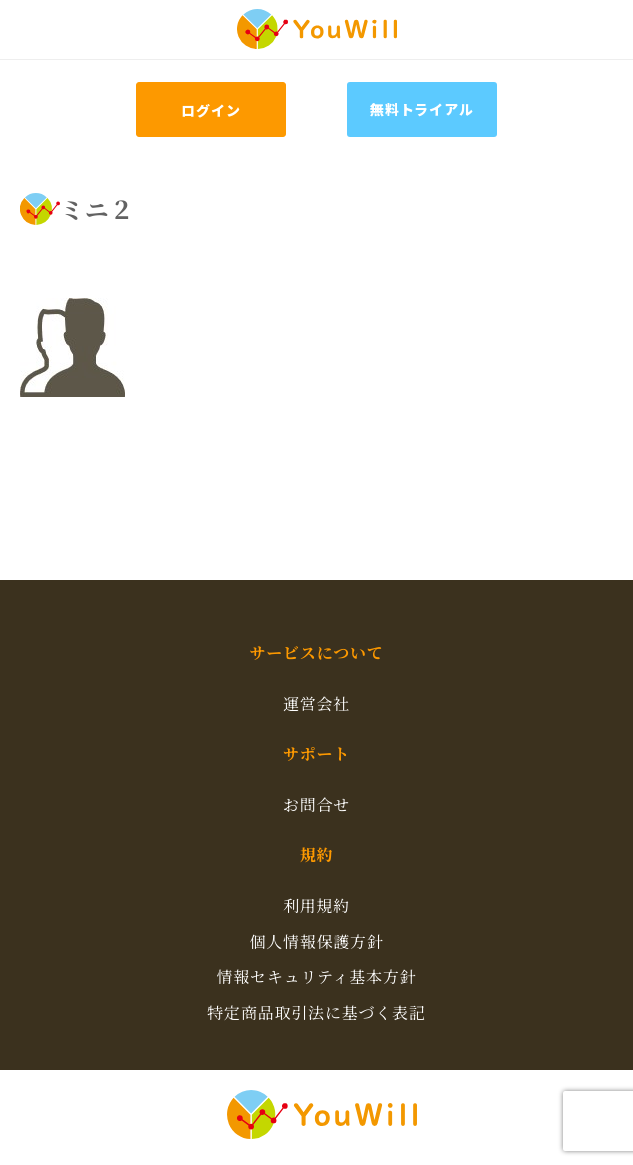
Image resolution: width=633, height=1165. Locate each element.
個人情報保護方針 (316, 941)
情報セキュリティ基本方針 (316, 976)
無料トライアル (422, 109)
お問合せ (316, 804)
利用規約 (316, 905)
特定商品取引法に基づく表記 (316, 1012)
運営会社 (316, 703)
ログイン (210, 110)
